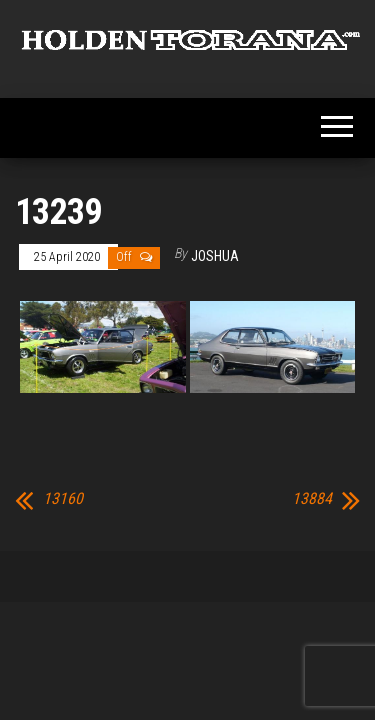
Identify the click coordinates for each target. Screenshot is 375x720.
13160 (63, 499)
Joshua (215, 256)
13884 (312, 499)
